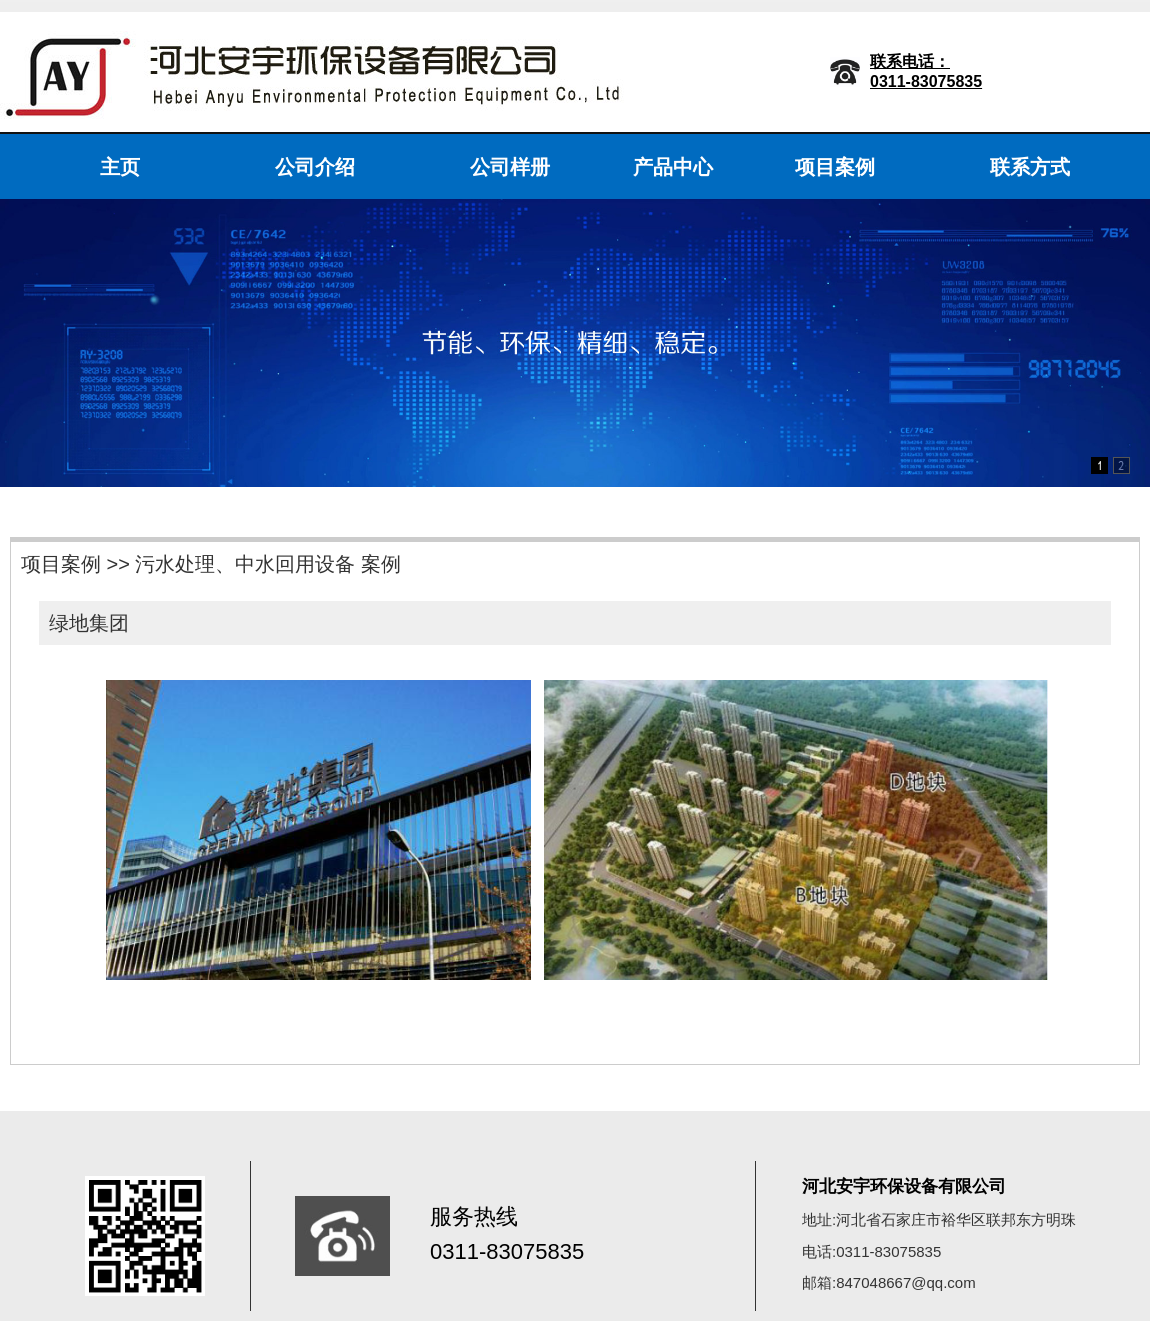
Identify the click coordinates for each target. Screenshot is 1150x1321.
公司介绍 (315, 167)
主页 (120, 167)
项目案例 (835, 167)
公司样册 (510, 167)
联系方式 (1030, 167)
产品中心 (673, 167)
